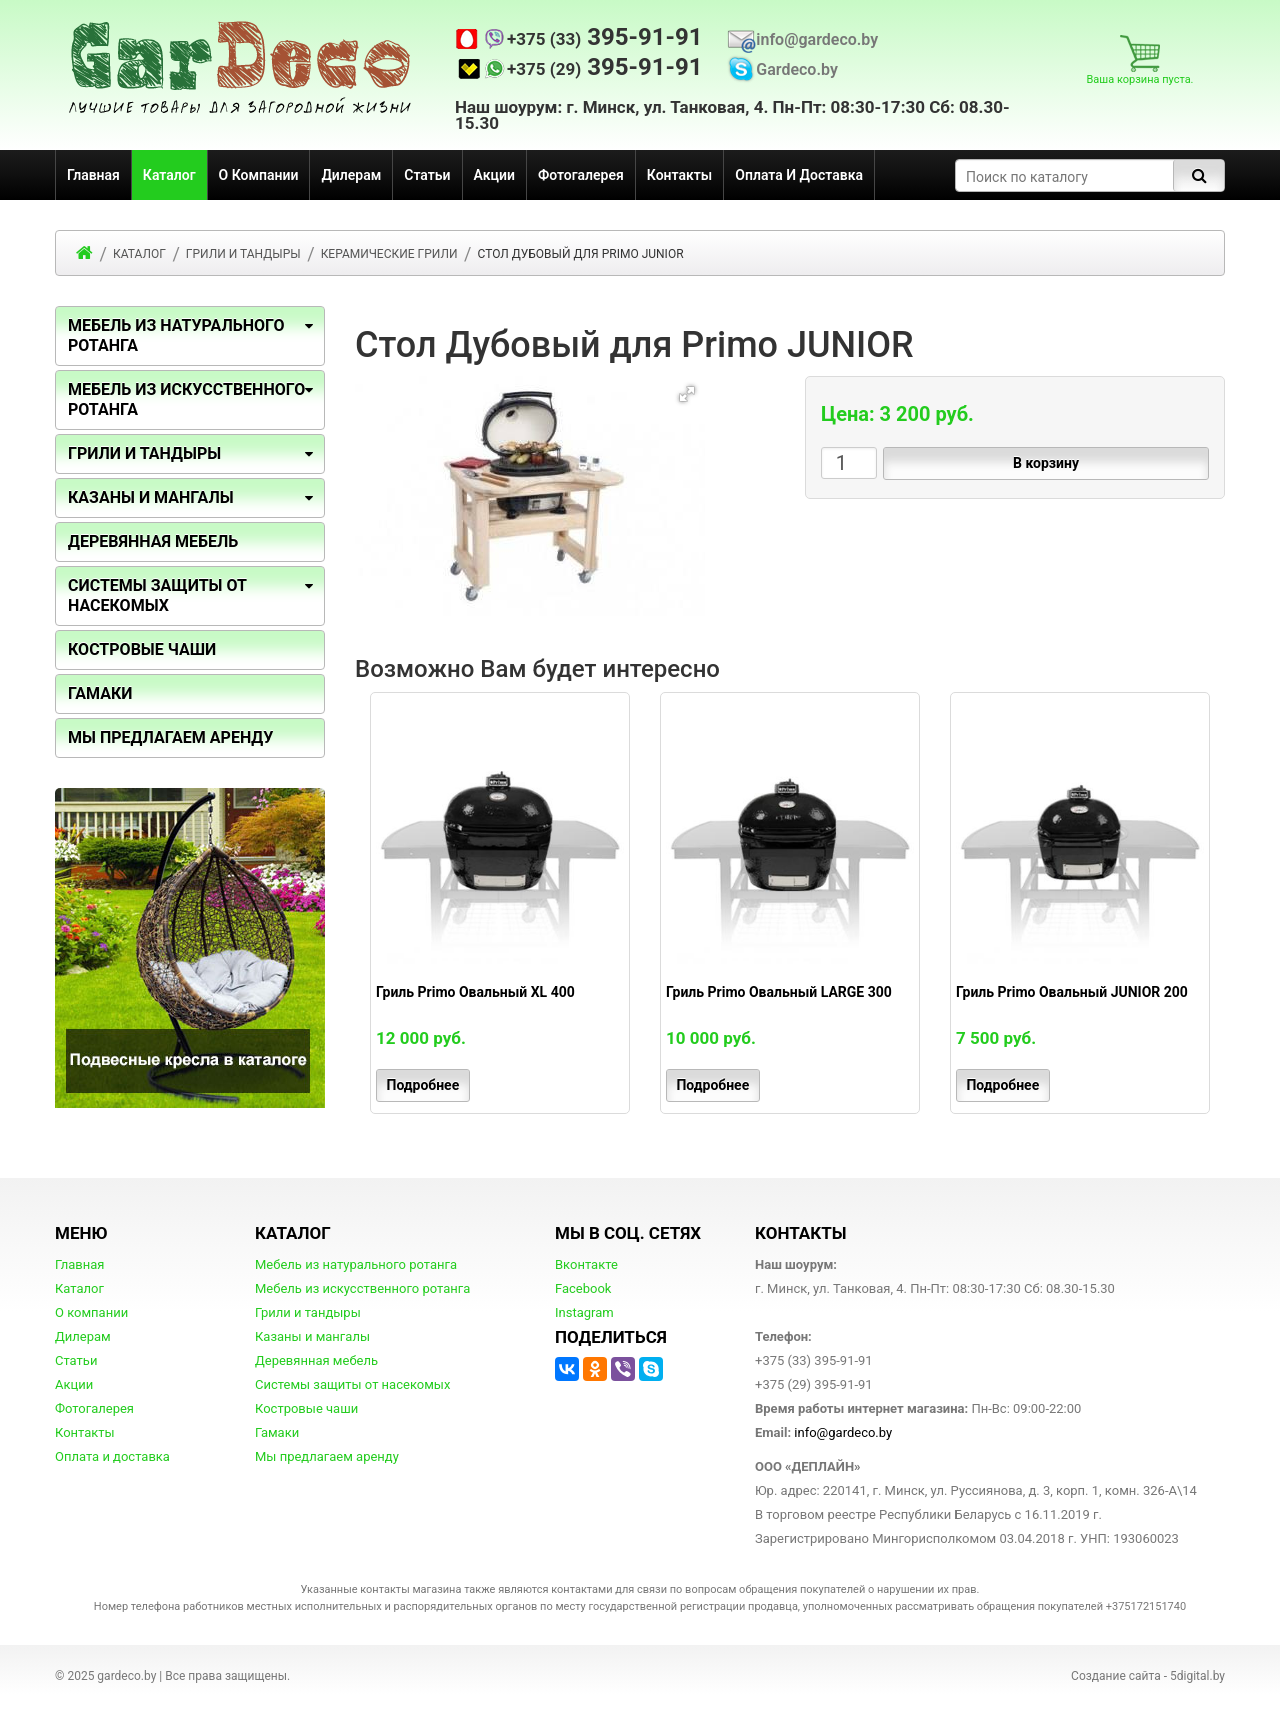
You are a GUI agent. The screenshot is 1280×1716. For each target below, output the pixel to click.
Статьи (427, 175)
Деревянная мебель (316, 1360)
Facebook (583, 1288)
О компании (259, 175)
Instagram (584, 1312)
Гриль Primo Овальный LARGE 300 (779, 992)
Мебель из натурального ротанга (356, 1264)
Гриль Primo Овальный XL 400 (475, 992)
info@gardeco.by (817, 40)
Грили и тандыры (144, 453)
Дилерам (351, 175)
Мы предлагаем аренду (327, 1456)
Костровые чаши (306, 1408)
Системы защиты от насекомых (352, 1384)
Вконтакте (586, 1264)
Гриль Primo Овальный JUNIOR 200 (1072, 992)
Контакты (679, 175)
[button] (687, 394)
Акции (494, 175)
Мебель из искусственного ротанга (362, 1288)
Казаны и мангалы (312, 1336)
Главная (93, 175)
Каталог (169, 175)
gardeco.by (126, 1676)
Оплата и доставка (799, 175)
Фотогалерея (581, 175)
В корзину (1046, 463)
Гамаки (277, 1432)
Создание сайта (1116, 1676)
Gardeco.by (797, 70)
